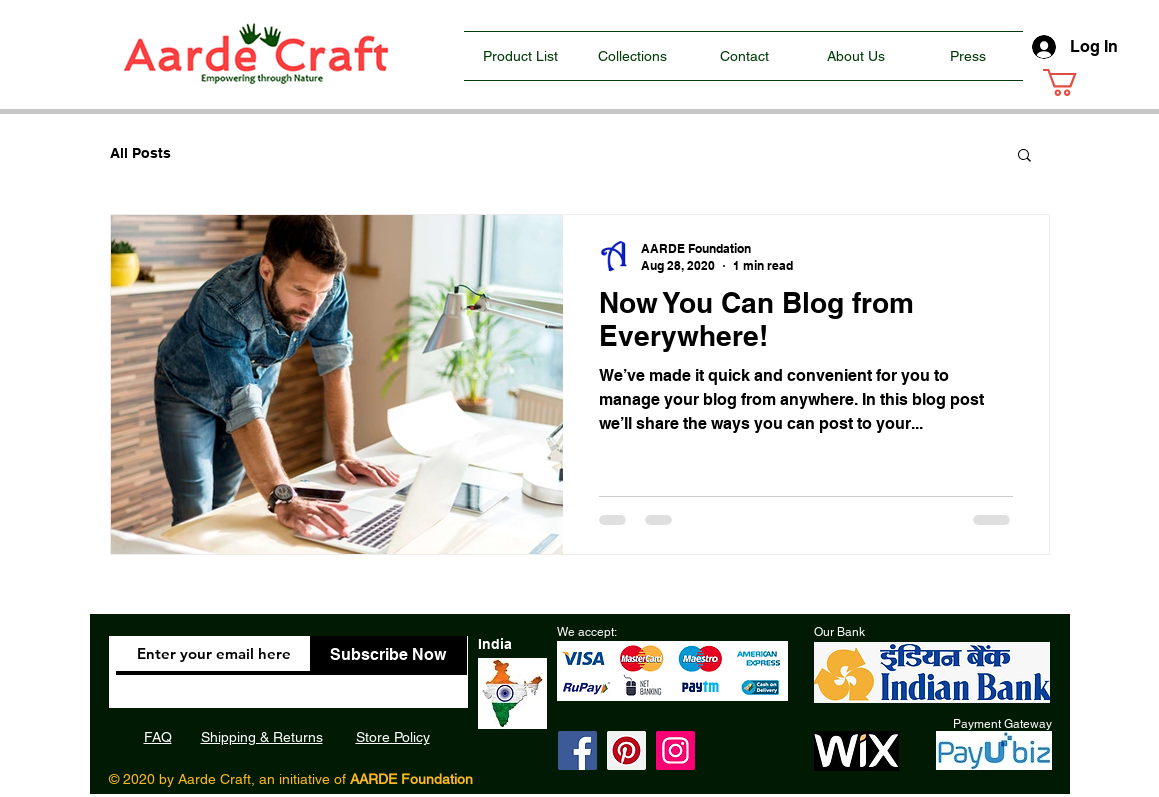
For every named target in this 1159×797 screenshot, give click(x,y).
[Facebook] (577, 750)
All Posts (140, 153)
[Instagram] (675, 750)
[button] (1076, 82)
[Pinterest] (626, 750)
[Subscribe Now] (388, 655)
